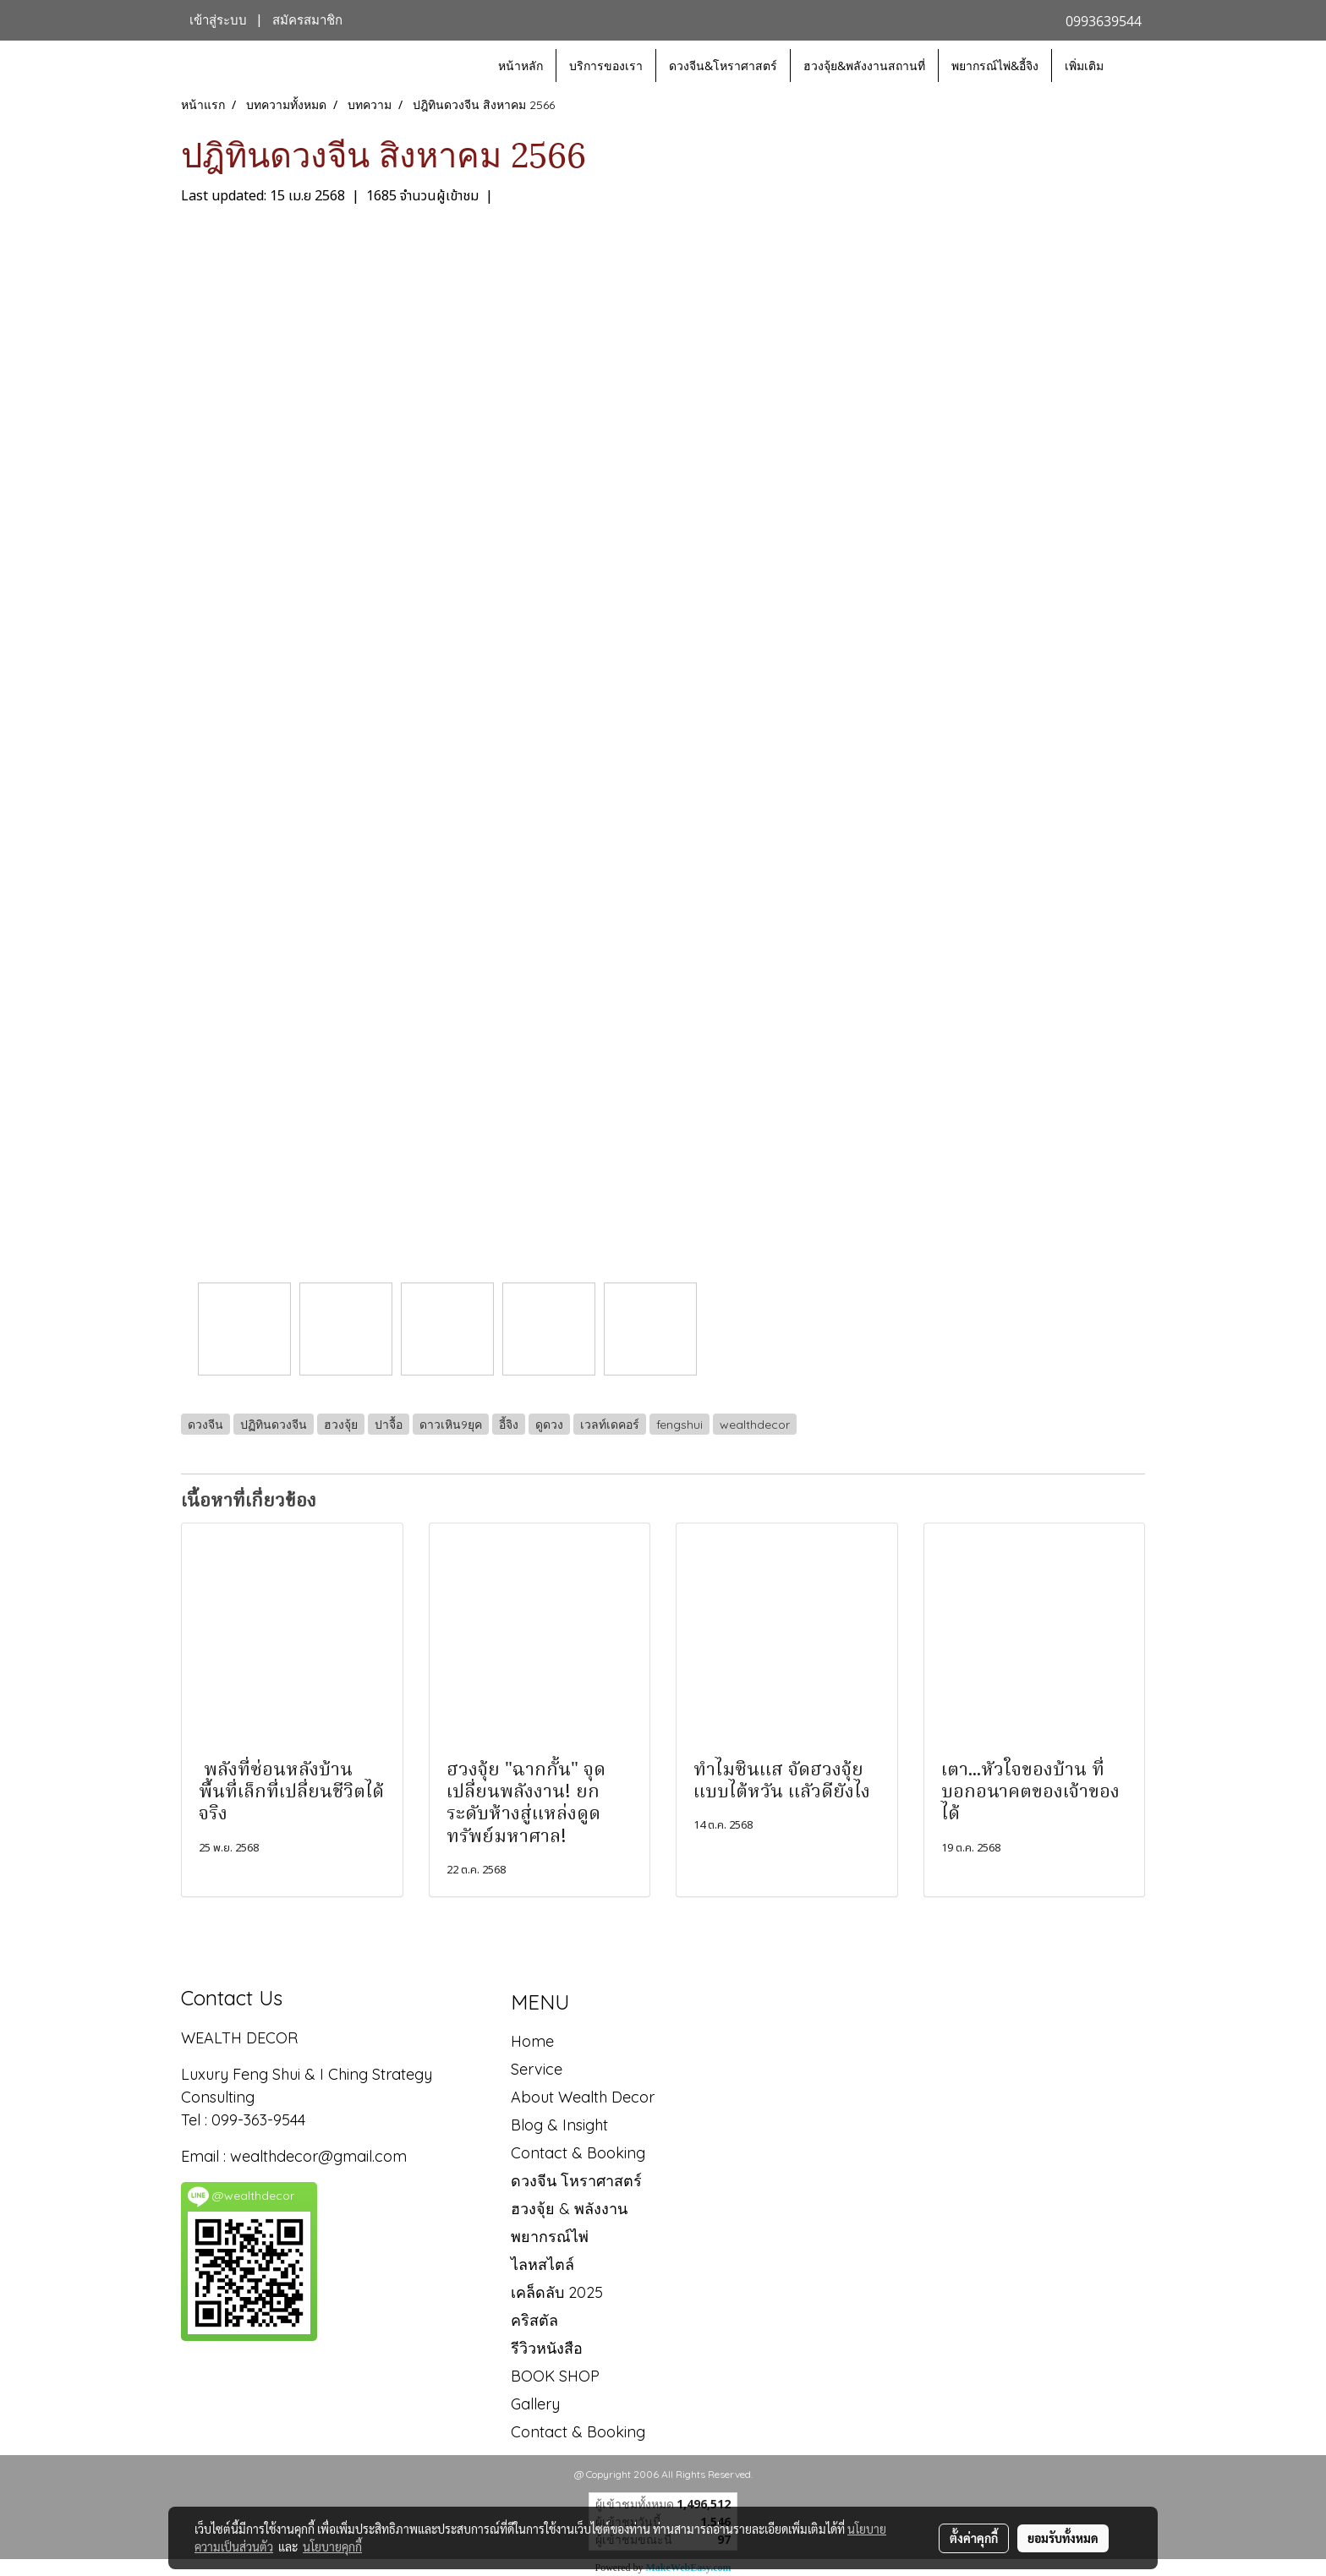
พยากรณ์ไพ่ (550, 2236)
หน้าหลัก (520, 65)
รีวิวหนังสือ (547, 2348)
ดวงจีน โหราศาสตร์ (576, 2180)
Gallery (535, 2404)
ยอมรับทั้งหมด (1063, 2538)
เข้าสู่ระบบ (218, 20)
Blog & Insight (559, 2125)
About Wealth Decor (583, 2097)
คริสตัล (534, 2320)
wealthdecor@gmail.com (320, 2156)
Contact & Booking (578, 2153)
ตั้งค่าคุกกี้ (974, 2538)
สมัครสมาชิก (307, 20)
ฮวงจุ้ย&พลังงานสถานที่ (864, 65)
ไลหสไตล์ (542, 2264)
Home (532, 2041)
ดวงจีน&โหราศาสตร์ (723, 65)
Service (536, 2069)
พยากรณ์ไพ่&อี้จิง (994, 65)
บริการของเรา (606, 65)
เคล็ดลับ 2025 (557, 2292)
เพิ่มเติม (1084, 65)
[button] (1131, 66)
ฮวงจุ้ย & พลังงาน (569, 2208)
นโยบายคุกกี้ (332, 2546)
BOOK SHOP (555, 2376)
